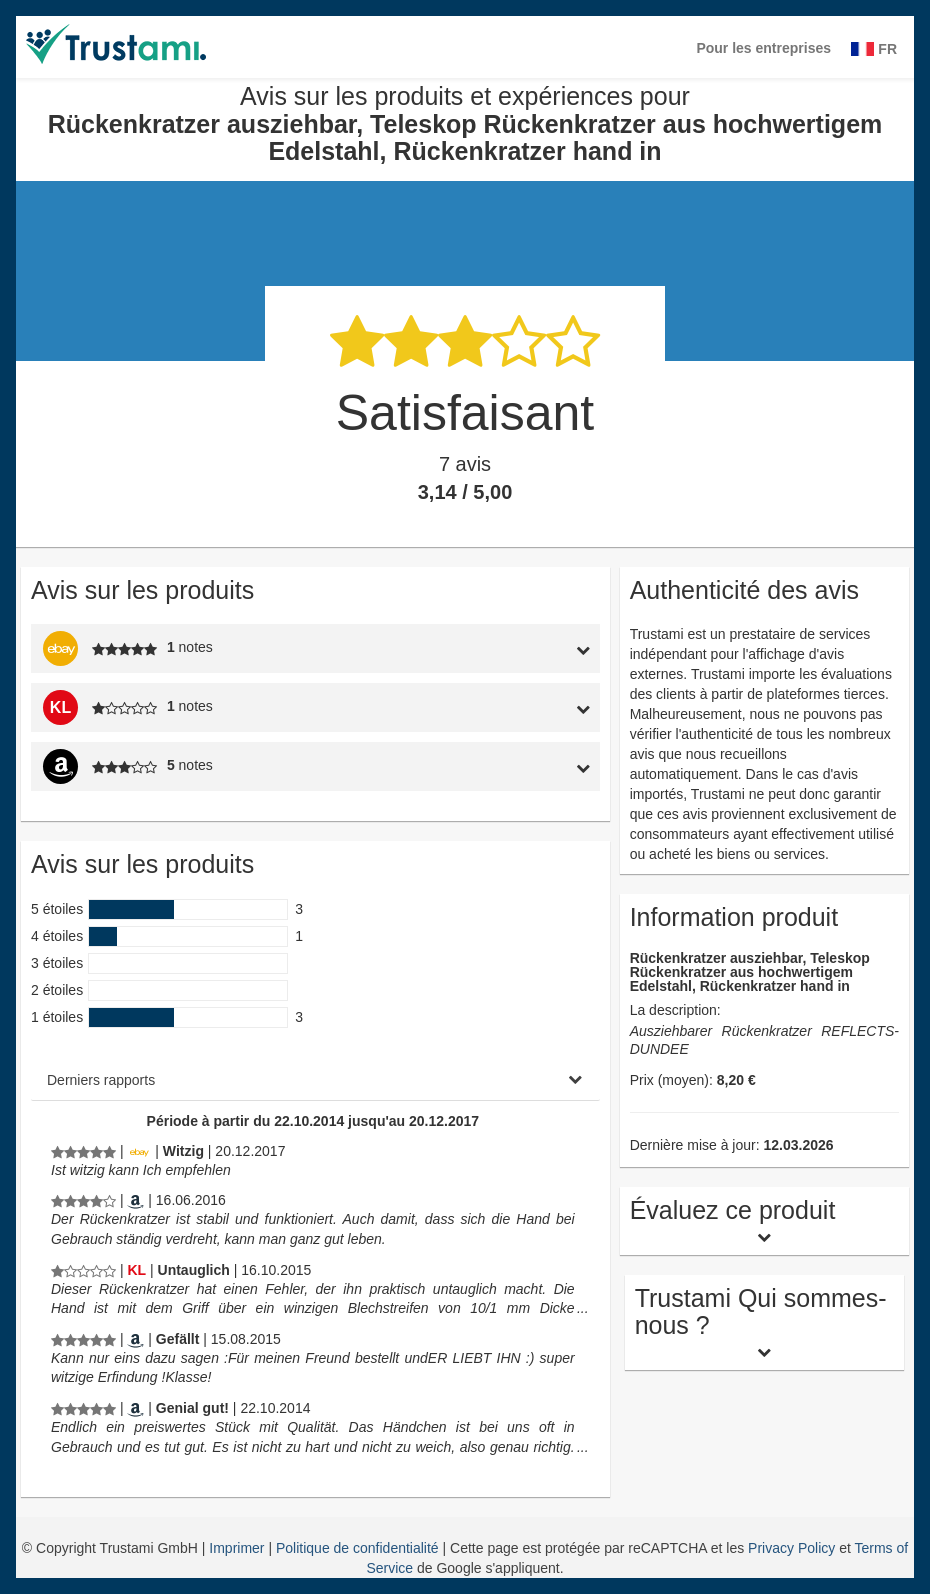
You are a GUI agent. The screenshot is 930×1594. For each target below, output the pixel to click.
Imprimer (238, 1548)
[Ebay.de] (139, 1151)
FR (874, 49)
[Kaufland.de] (136, 1270)
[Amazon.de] (135, 1339)
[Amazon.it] (135, 1200)
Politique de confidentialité (359, 1548)
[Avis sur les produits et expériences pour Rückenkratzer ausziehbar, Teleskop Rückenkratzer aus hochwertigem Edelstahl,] (83, 1151)
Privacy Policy (791, 1548)
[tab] (525, 648)
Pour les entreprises (763, 48)
